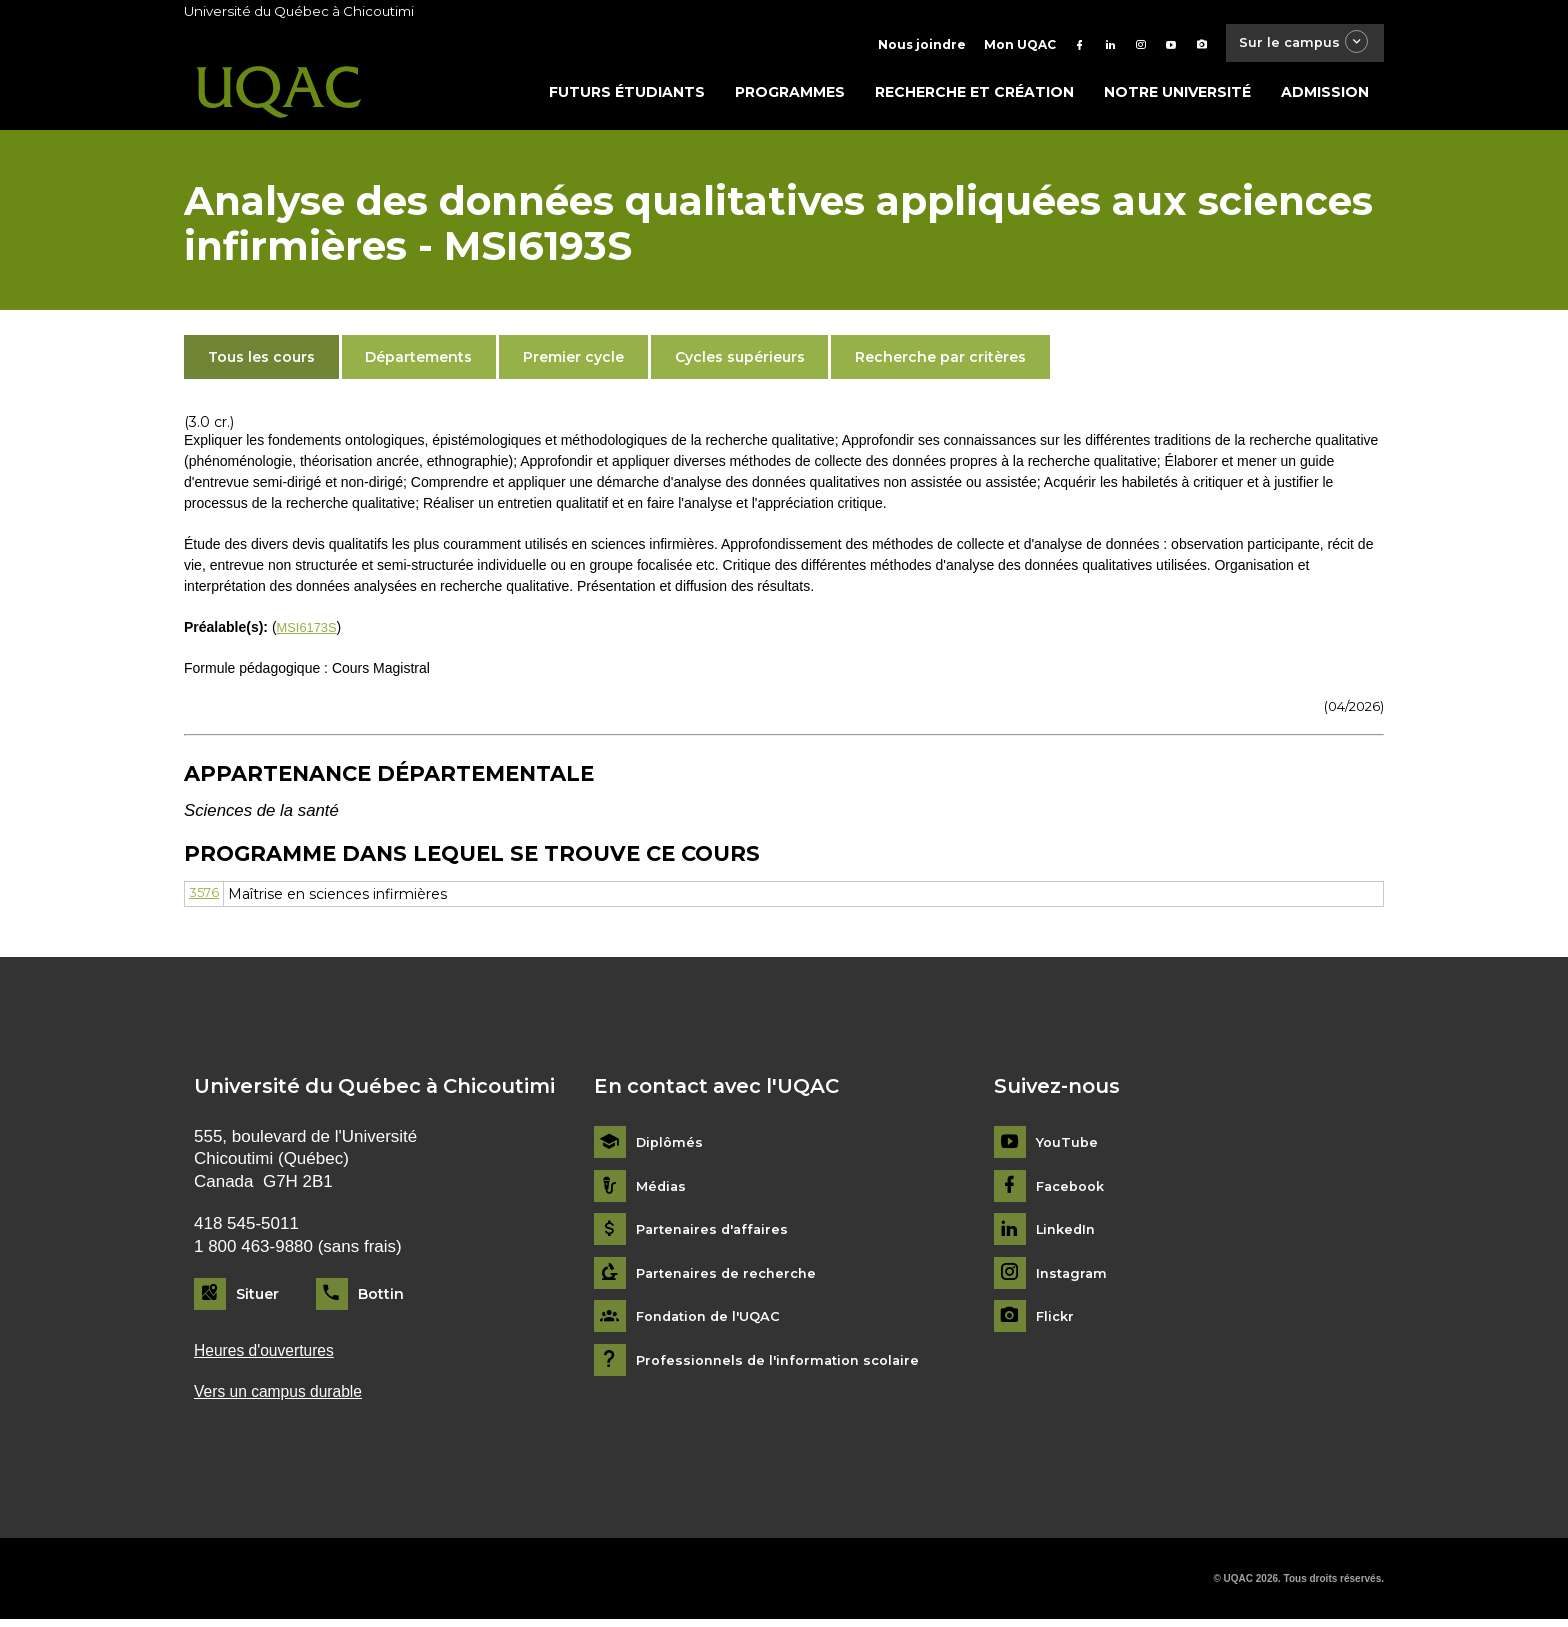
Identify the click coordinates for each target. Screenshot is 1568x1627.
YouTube (1068, 1147)
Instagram (1073, 1278)
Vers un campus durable (285, 1399)
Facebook (1073, 1191)
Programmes (790, 97)
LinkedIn (1068, 1234)
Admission (1325, 97)
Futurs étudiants (627, 97)
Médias (662, 1191)
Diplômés (671, 1147)
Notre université (1177, 97)
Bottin (381, 1299)
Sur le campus (1297, 44)
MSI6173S (309, 632)
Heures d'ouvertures (270, 1356)
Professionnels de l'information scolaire (785, 1365)
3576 (205, 898)
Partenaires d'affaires (716, 1234)
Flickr (1056, 1321)
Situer (257, 1299)
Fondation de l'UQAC (714, 1321)
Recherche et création (974, 97)
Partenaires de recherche (731, 1278)
